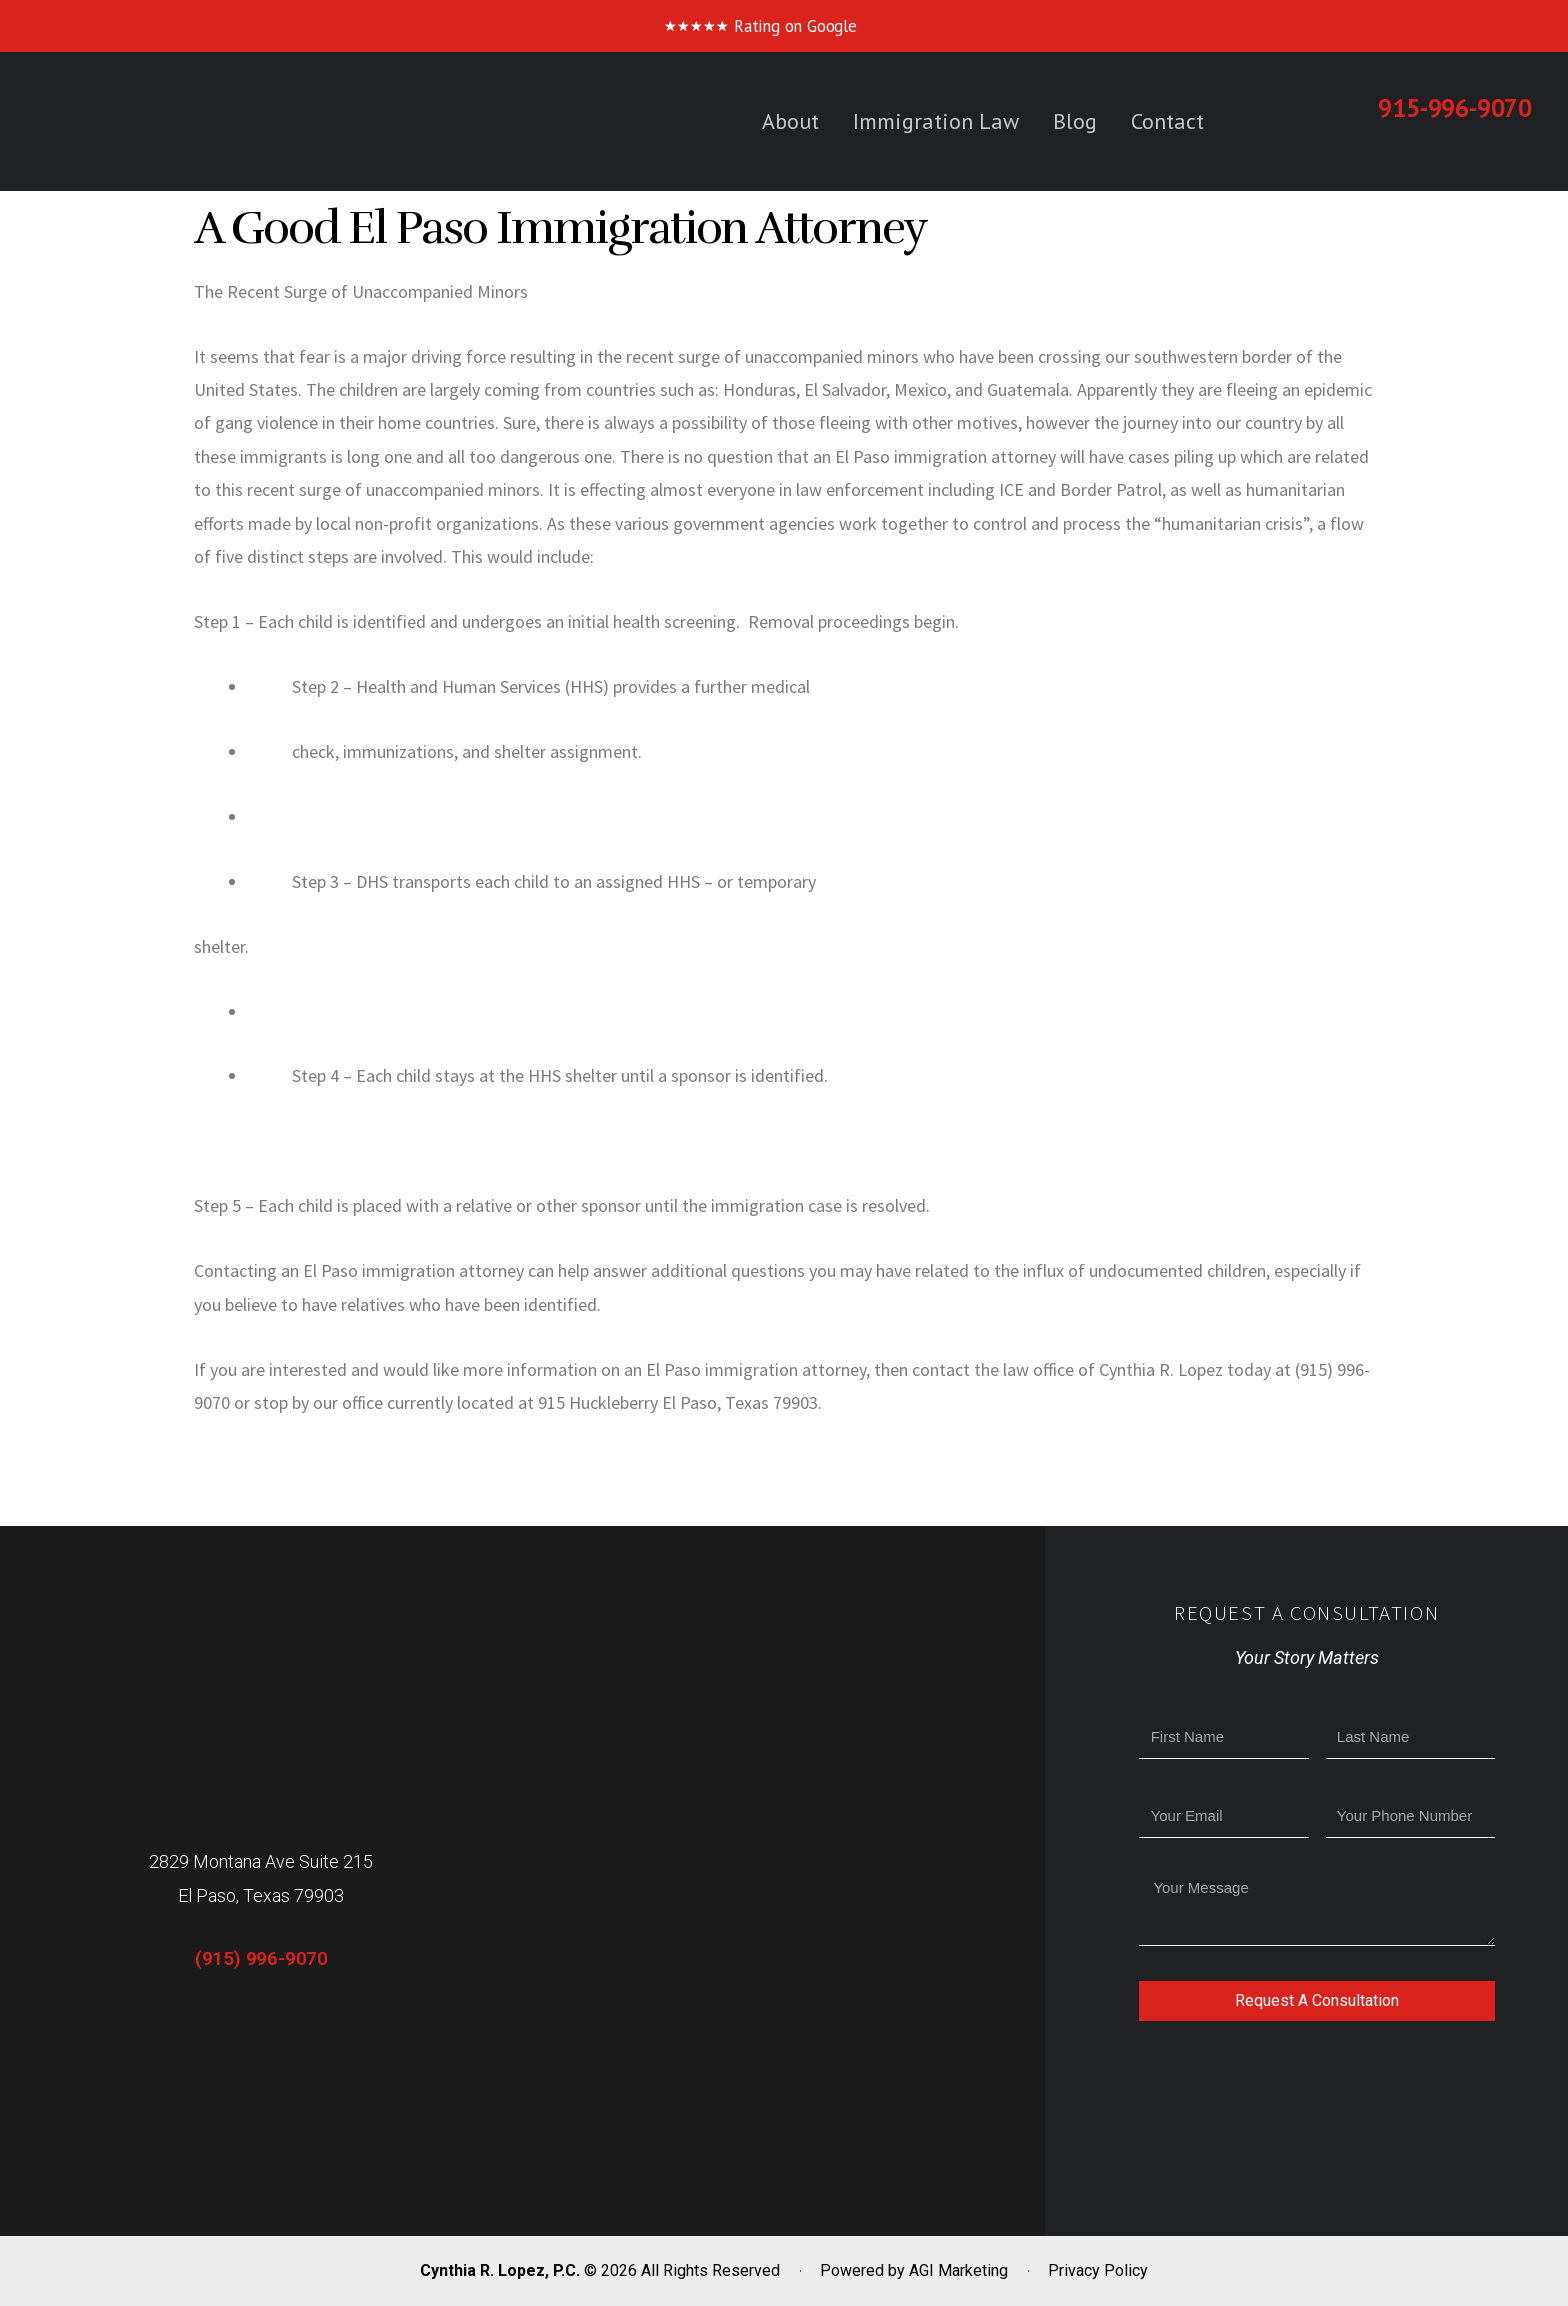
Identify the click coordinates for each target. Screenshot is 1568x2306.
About (790, 121)
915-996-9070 (1455, 108)
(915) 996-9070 (261, 1958)
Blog (1075, 121)
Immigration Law (936, 121)
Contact (1167, 121)
